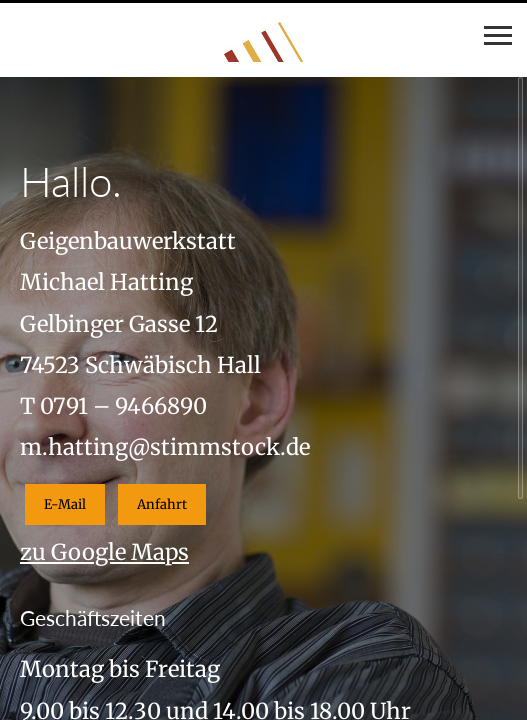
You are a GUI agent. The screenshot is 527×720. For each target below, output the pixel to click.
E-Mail (65, 504)
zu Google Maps (104, 552)
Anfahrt (162, 504)
